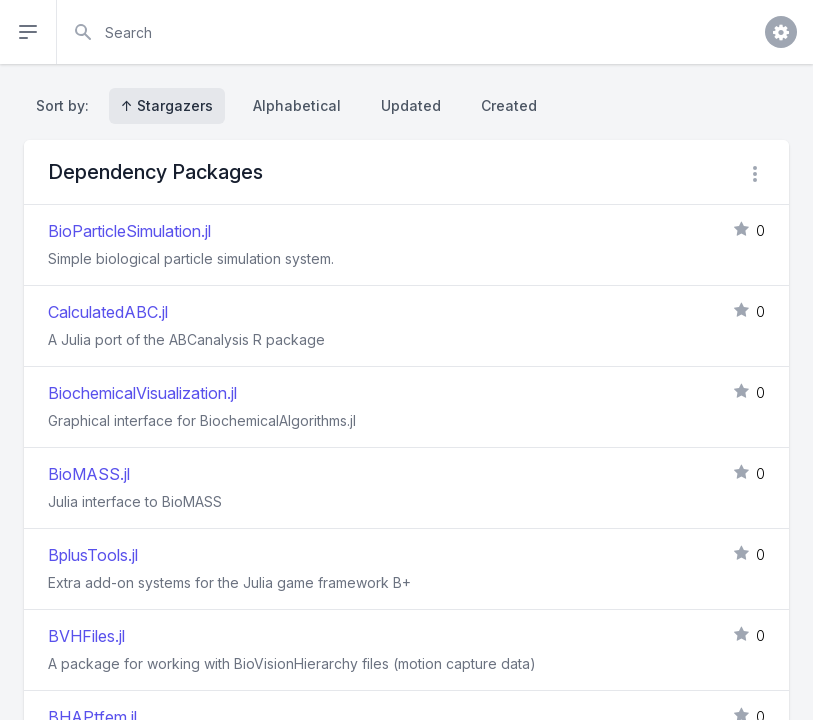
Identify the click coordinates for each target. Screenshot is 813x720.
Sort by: (66, 105)
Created (509, 105)
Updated (411, 105)
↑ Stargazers (167, 105)
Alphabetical (297, 105)
